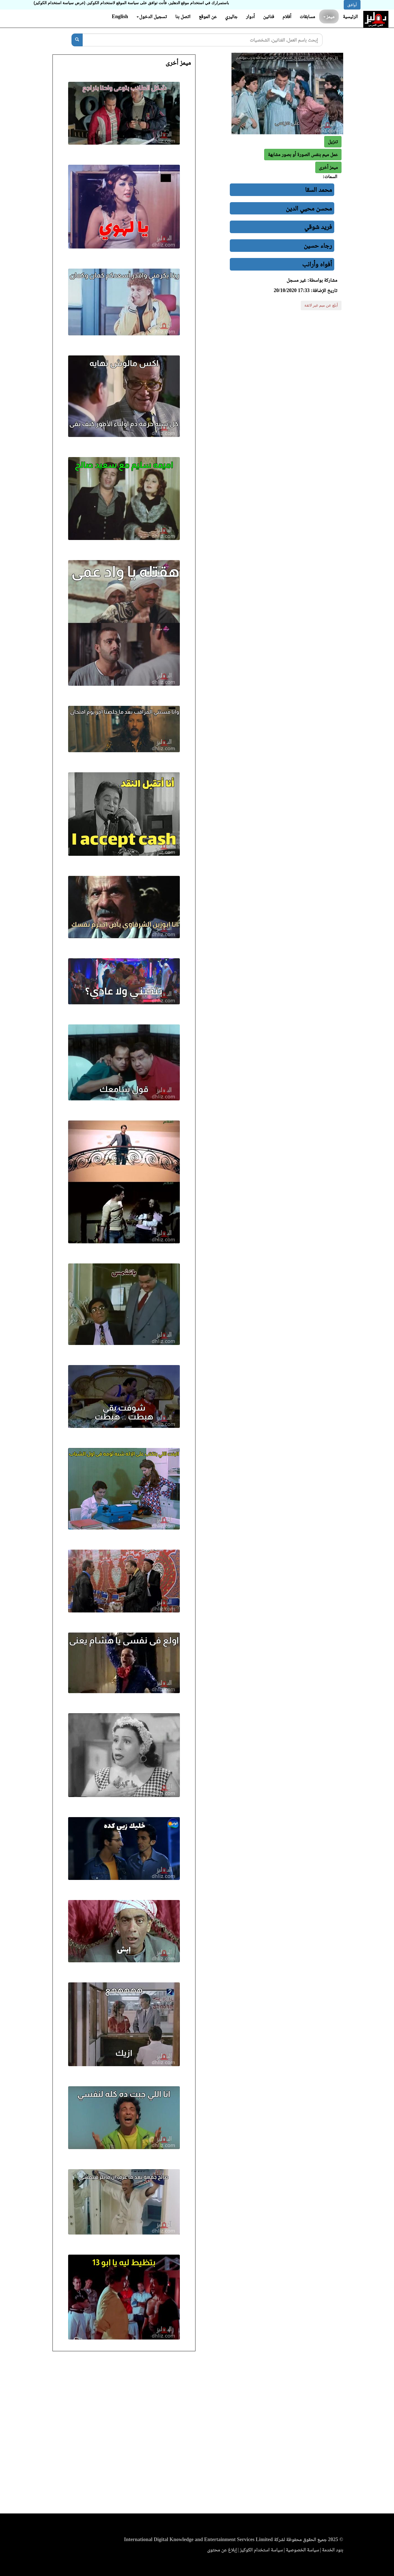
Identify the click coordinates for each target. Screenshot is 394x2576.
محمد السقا (318, 189)
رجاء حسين (318, 245)
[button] (328, 167)
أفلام (287, 16)
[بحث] (77, 40)
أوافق (352, 5)
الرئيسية (350, 16)
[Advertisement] (197, 2434)
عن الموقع (208, 16)
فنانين (268, 16)
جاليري (231, 16)
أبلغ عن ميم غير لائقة (321, 305)
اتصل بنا (182, 16)
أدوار (250, 16)
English (120, 16)
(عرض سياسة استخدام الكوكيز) (59, 3)
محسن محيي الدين (309, 208)
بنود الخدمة (332, 2550)
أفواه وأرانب (317, 264)
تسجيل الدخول (152, 16)
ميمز (328, 16)
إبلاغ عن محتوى (222, 2550)
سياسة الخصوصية (302, 2550)
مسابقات (307, 16)
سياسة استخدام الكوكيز (261, 2550)
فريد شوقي (318, 226)
